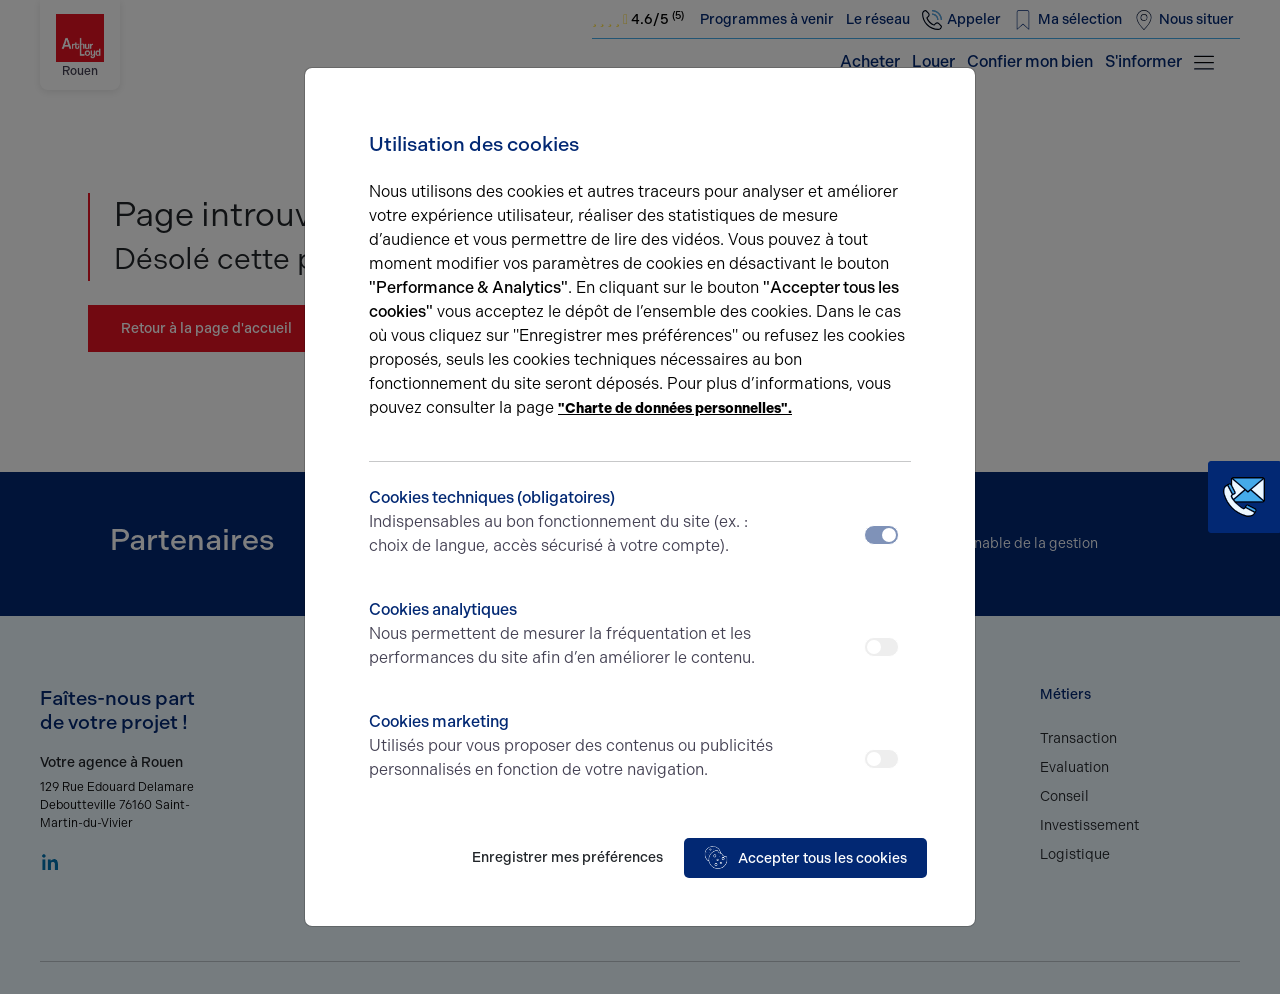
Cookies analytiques (572, 635)
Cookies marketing (572, 747)
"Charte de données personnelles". (675, 408)
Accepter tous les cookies (805, 858)
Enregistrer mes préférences (567, 857)
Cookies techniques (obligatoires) (572, 523)
